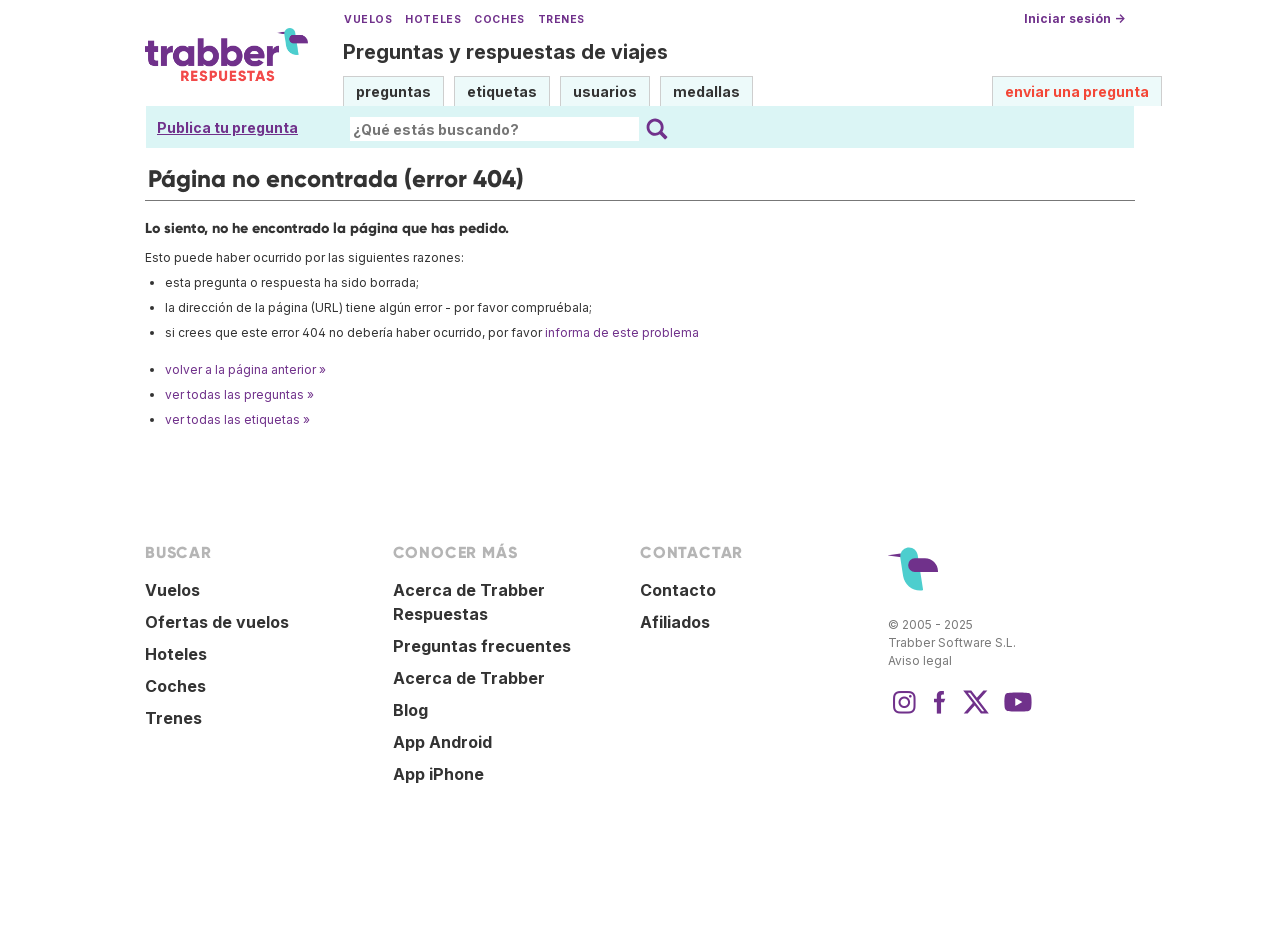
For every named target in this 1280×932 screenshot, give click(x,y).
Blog (410, 710)
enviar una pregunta (1077, 91)
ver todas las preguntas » (239, 394)
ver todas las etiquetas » (237, 419)
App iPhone (438, 774)
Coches (499, 19)
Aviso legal (920, 660)
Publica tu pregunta (227, 127)
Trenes (561, 19)
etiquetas (502, 91)
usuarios (605, 91)
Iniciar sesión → (1074, 18)
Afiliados (675, 622)
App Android (442, 742)
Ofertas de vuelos (217, 622)
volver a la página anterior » (245, 369)
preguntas (393, 91)
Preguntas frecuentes (482, 646)
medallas (706, 91)
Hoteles (433, 19)
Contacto (678, 590)
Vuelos (368, 19)
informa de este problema (622, 332)
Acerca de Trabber (469, 678)
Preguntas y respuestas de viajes (505, 52)
